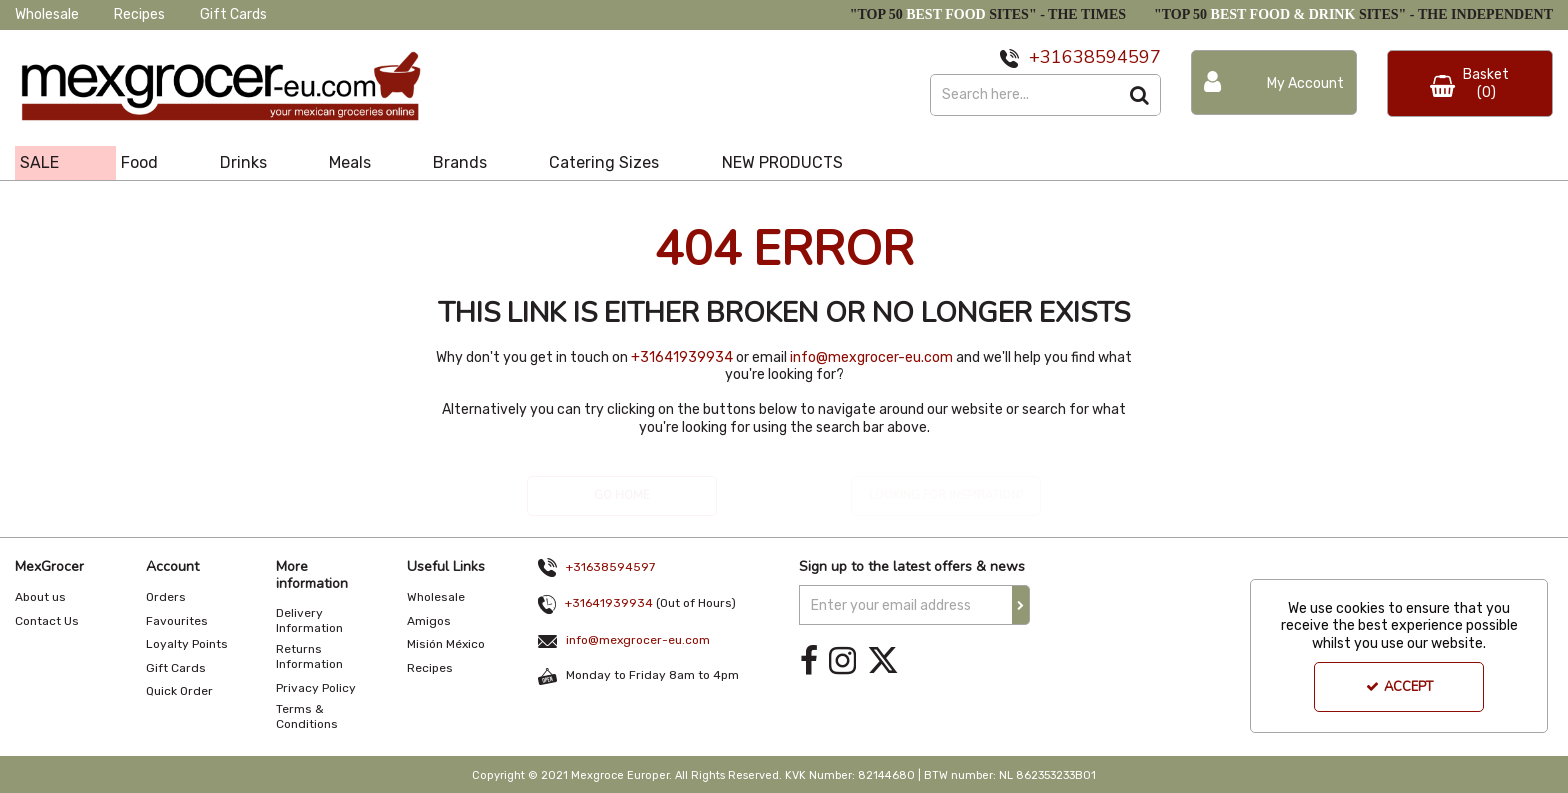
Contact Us (47, 621)
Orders (166, 597)
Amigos (429, 621)
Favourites (177, 621)
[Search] (1025, 95)
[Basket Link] (1470, 83)
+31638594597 (610, 567)
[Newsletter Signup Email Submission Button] (1021, 605)
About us (40, 597)
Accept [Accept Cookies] (1399, 687)
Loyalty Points (187, 644)
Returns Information (309, 656)
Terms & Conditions (307, 716)
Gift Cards (233, 14)
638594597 (1111, 57)
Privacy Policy (316, 688)
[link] (809, 660)
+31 (1045, 57)
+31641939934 (682, 357)
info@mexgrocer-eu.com (871, 357)
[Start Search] (1140, 95)
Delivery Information (309, 620)
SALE (39, 162)
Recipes (139, 14)
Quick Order (179, 691)
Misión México (446, 644)
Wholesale (47, 14)
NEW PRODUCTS (782, 162)
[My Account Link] (1274, 82)
